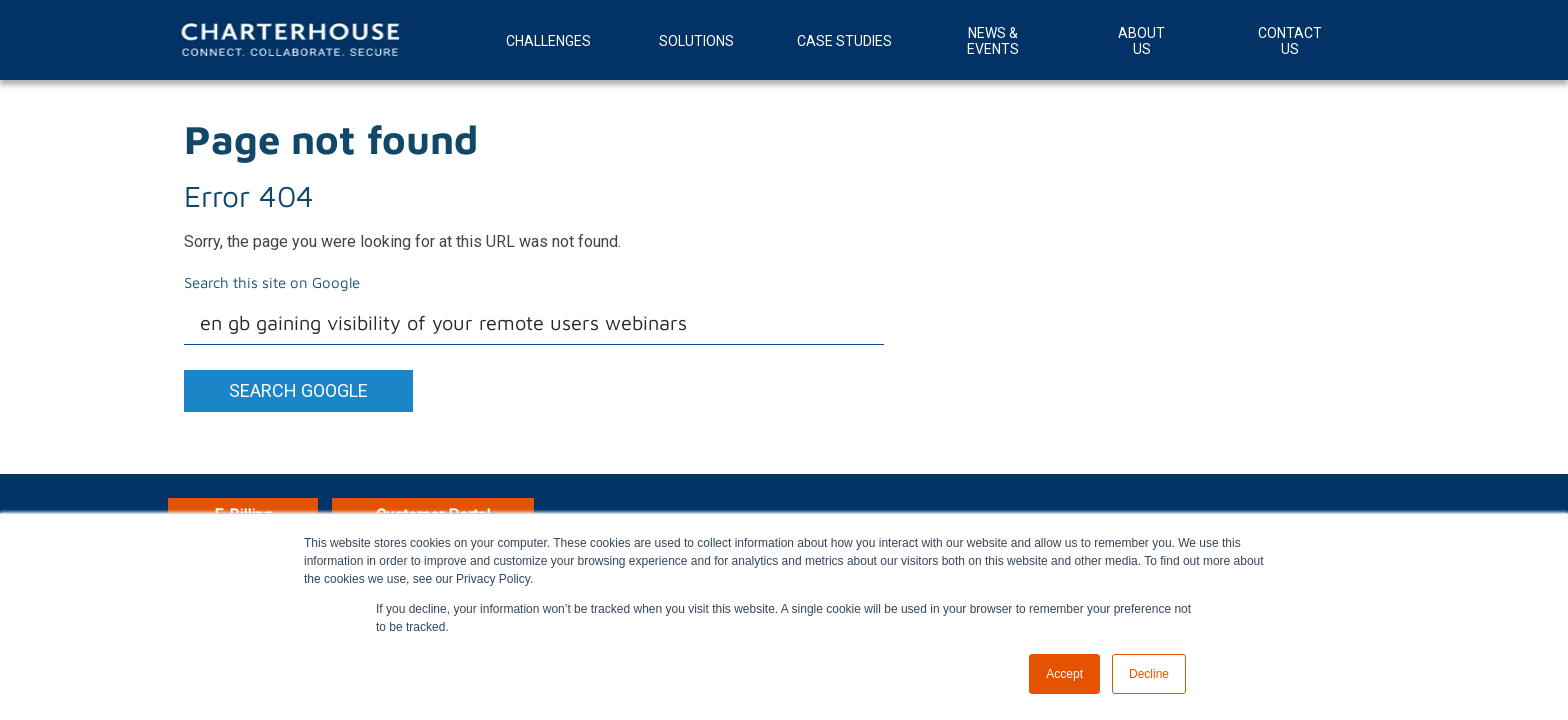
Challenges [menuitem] (548, 41)
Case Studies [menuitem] (844, 41)
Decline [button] (1149, 674)
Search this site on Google (272, 282)
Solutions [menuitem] (696, 41)
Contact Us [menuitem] (1290, 41)
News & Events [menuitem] (993, 41)
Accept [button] (1064, 674)
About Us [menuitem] (1141, 41)
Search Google (298, 390)
